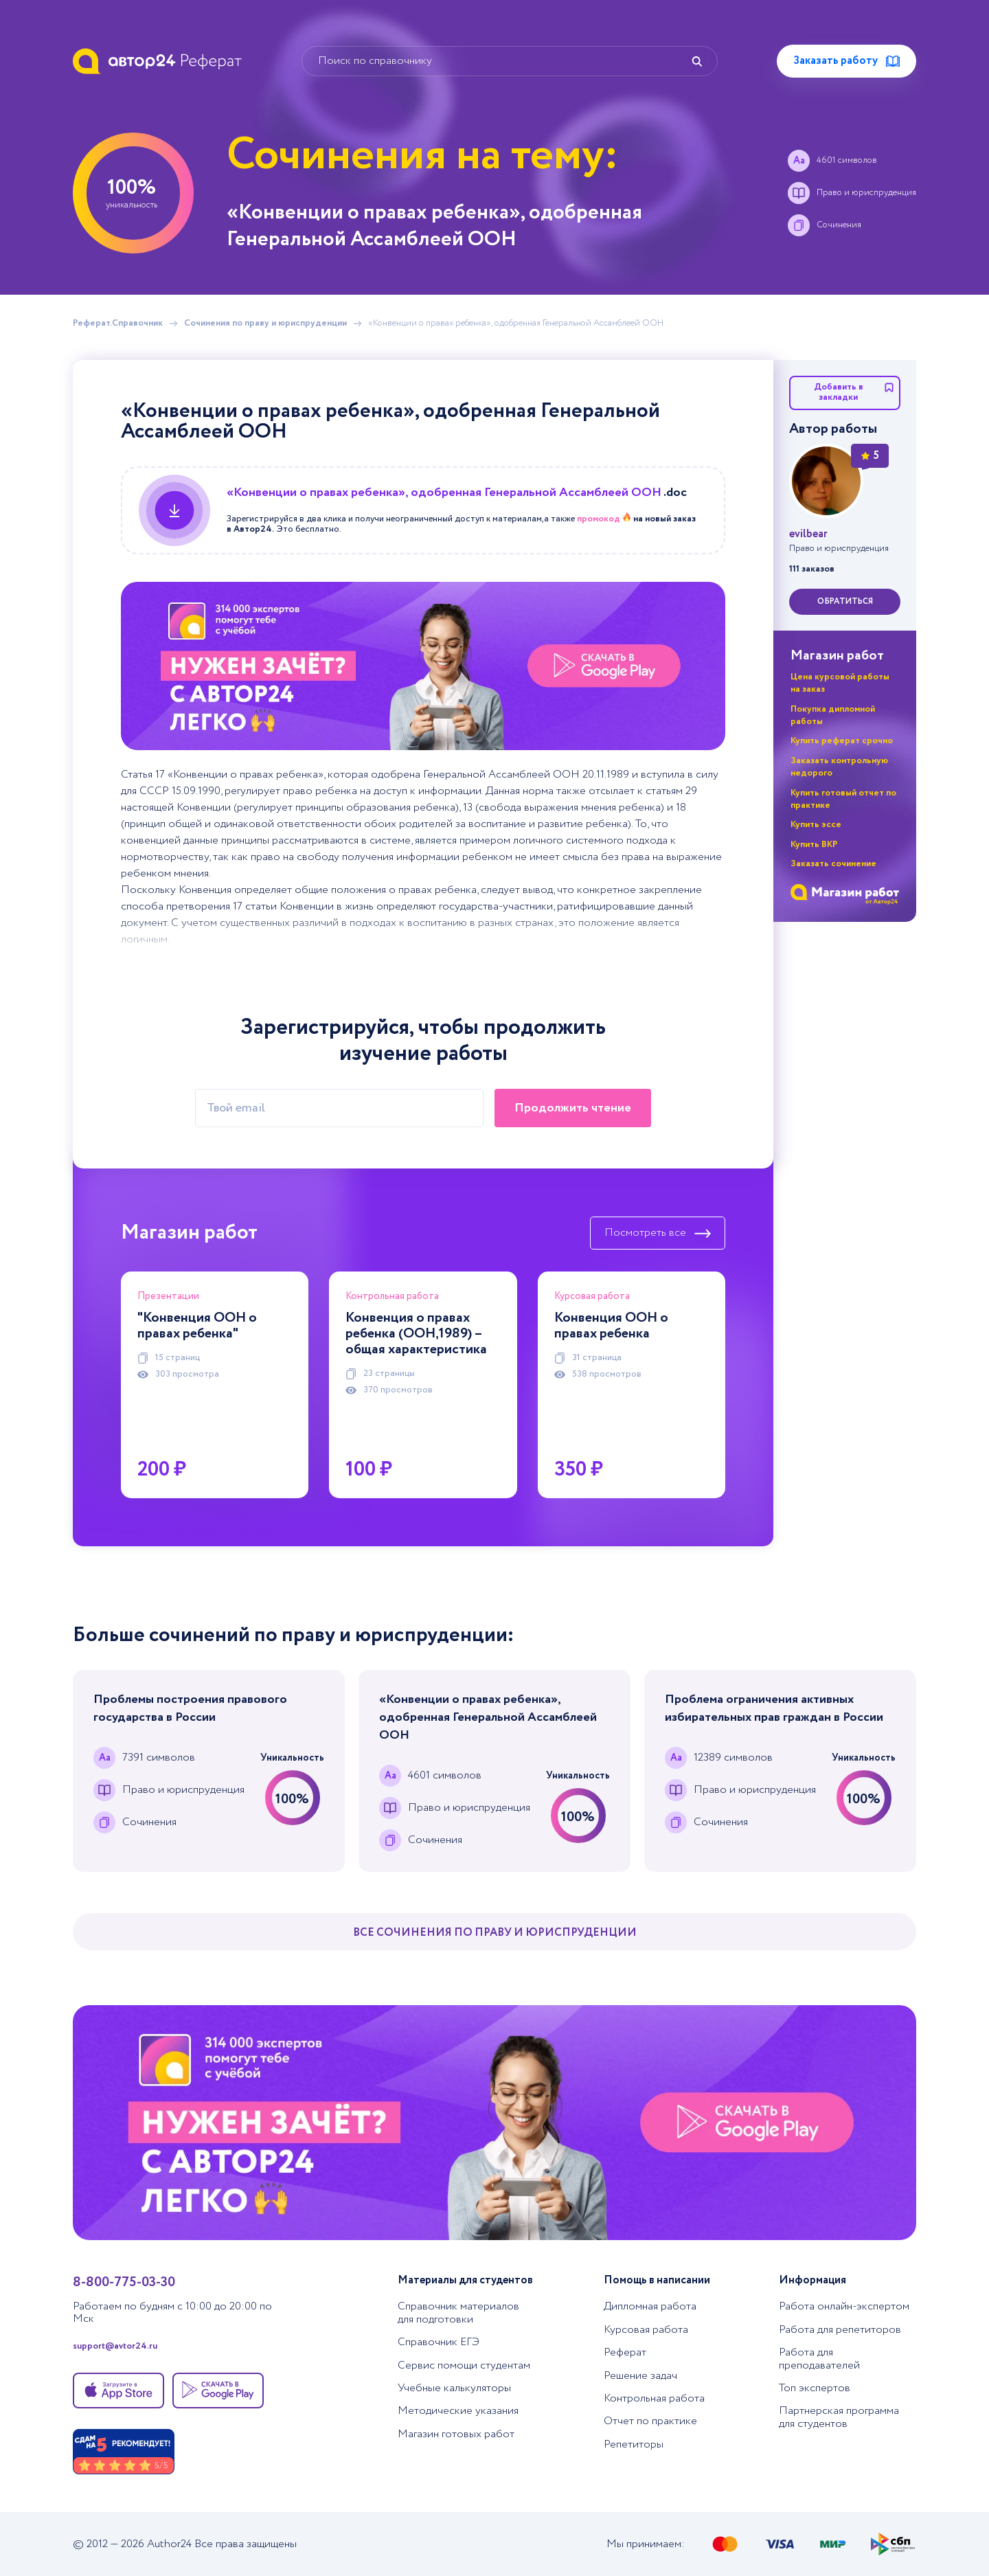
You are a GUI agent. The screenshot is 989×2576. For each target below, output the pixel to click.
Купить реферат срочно (842, 740)
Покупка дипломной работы (833, 715)
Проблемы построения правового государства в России (190, 1708)
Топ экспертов (814, 2388)
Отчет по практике (650, 2421)
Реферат (625, 2352)
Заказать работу (846, 61)
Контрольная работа (654, 2398)
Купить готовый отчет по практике (843, 799)
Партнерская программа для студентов (839, 2417)
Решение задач (640, 2376)
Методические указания (458, 2411)
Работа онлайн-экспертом (844, 2306)
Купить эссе (816, 824)
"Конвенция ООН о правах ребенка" (197, 1326)
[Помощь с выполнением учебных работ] (423, 666)
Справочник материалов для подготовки (458, 2312)
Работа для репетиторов (840, 2330)
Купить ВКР (814, 844)
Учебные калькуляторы (454, 2388)
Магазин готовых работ (456, 2434)
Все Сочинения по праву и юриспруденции (495, 1933)
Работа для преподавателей (819, 2359)
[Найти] (697, 61)
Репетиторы (633, 2444)
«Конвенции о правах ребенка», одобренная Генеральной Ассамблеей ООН (488, 1717)
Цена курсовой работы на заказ (840, 683)
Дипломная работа (650, 2306)
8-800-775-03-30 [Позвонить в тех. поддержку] (124, 2282)
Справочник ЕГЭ (438, 2342)
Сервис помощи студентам (464, 2365)
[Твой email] (339, 1108)
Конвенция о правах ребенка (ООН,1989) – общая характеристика (416, 1333)
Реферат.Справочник (118, 324)
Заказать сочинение (833, 863)
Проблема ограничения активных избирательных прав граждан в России (774, 1708)
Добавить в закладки (854, 392)
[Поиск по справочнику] (510, 61)
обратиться (845, 601)
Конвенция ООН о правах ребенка (611, 1326)
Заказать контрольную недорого (839, 767)
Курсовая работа (646, 2330)
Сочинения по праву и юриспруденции (265, 324)
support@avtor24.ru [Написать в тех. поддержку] (115, 2347)
